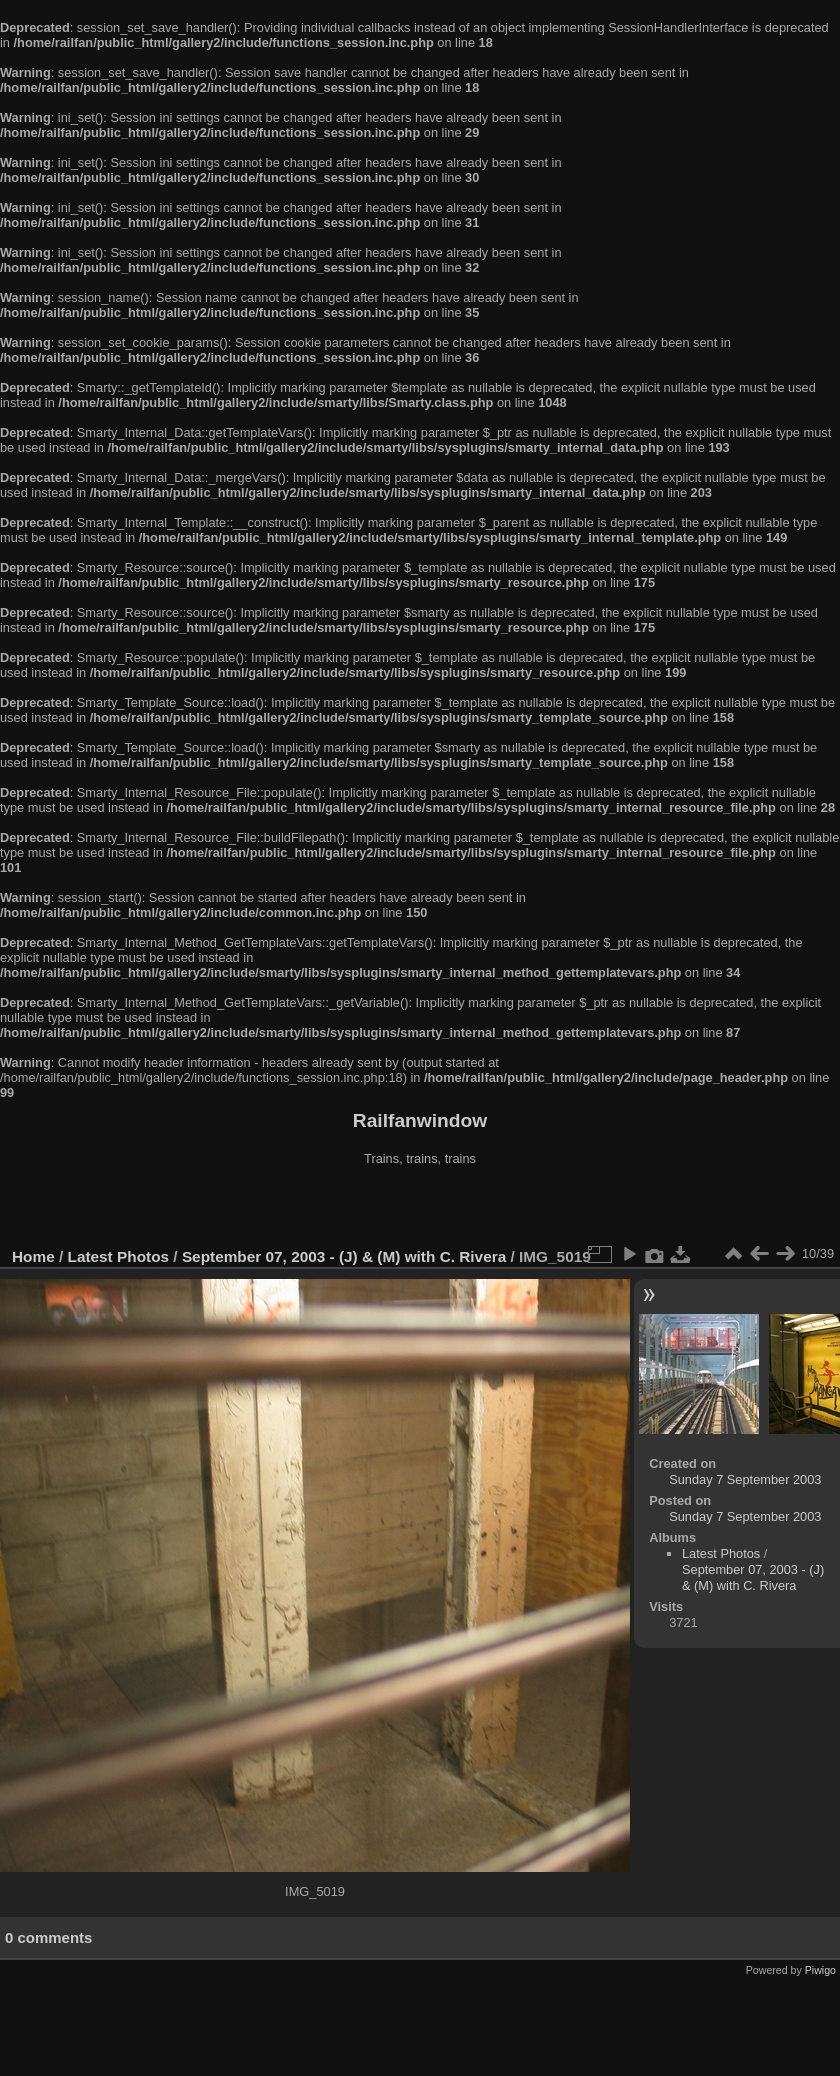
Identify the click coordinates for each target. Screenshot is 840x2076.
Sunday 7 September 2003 (745, 1479)
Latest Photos (119, 1256)
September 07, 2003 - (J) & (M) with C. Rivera (344, 1256)
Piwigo (820, 1970)
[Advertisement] (420, 1209)
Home (33, 1256)
